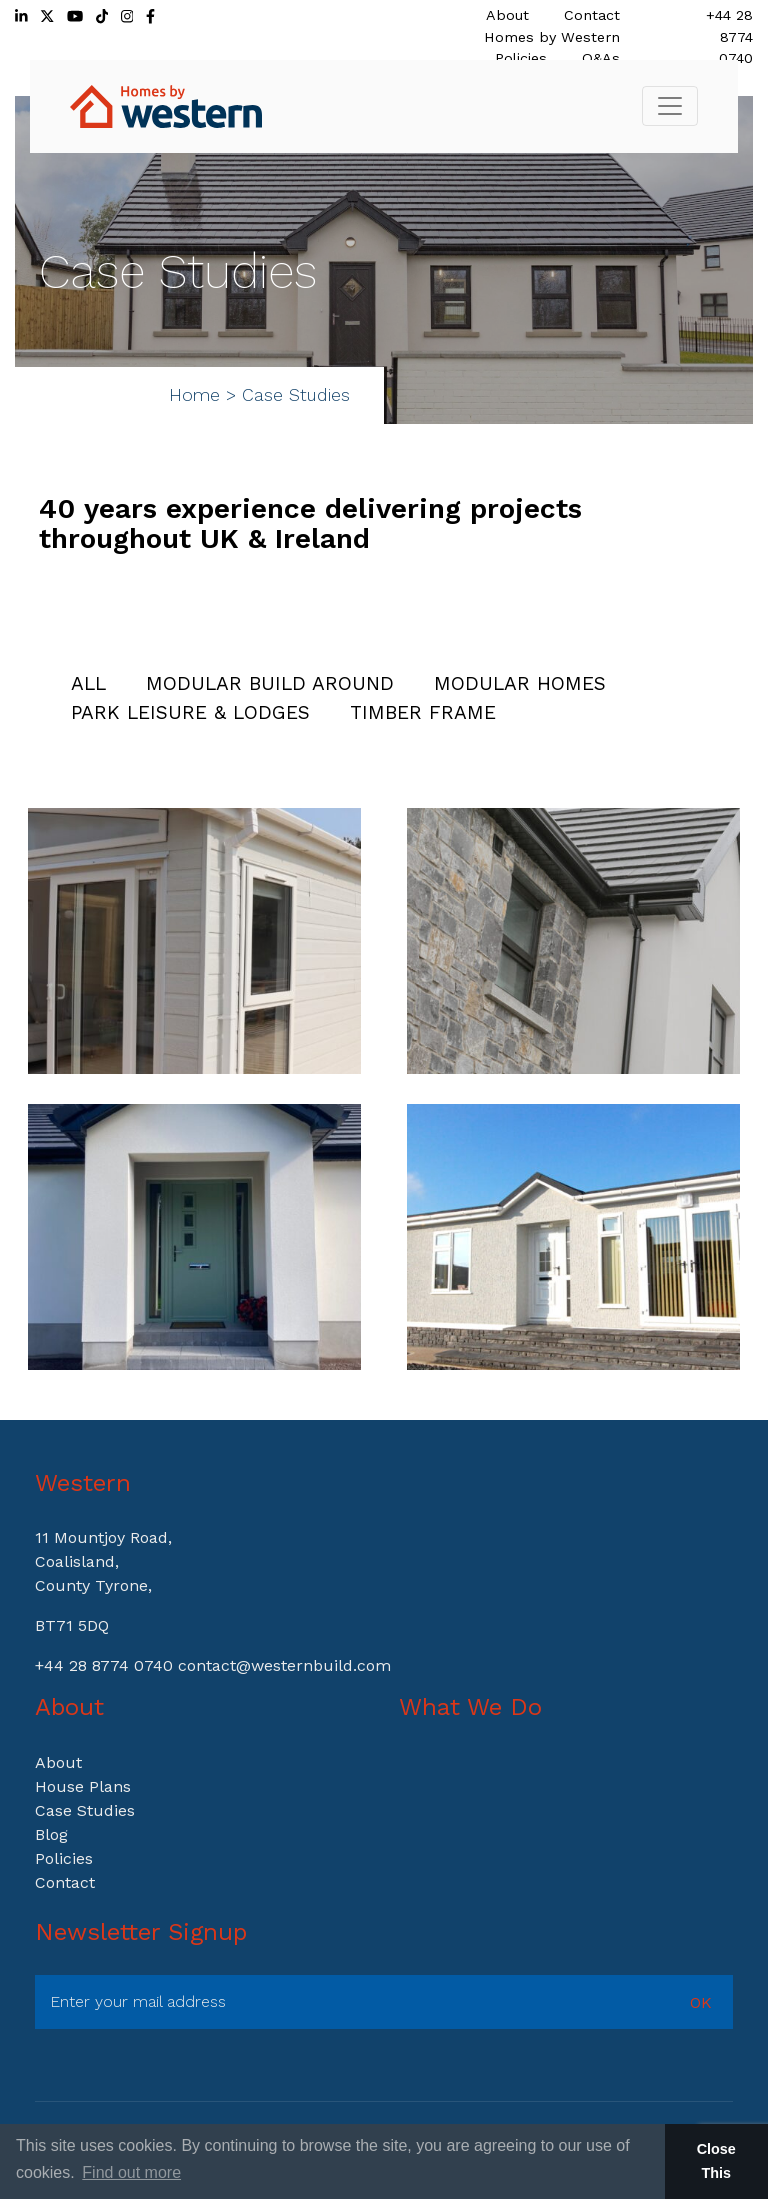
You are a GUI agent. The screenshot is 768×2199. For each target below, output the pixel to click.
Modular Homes (520, 683)
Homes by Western (552, 37)
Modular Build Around (270, 683)
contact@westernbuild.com (284, 1665)
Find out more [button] (131, 2172)
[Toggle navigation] (670, 106)
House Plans (83, 1786)
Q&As (601, 58)
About (507, 15)
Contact (592, 15)
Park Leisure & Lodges (190, 712)
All (88, 683)
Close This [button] (716, 2161)
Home (194, 395)
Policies (521, 58)
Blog (51, 1834)
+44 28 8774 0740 (729, 36)
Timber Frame (423, 712)
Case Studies (85, 1810)
